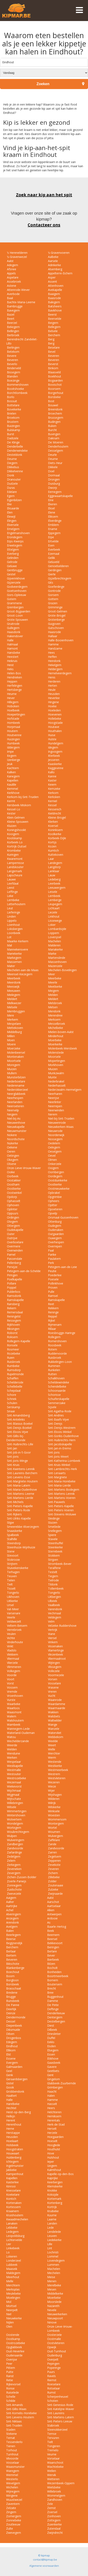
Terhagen (13, 1572)
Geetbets (53, 2071)
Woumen (53, 1832)
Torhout (11, 2450)
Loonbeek (13, 933)
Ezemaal (53, 554)
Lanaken (11, 2223)
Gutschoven (55, 628)
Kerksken (53, 797)
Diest (50, 2025)
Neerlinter (54, 1102)
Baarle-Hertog (56, 1926)
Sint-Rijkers (14, 1514)
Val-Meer (12, 1609)
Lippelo (11, 921)
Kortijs (52, 842)
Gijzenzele (13, 582)
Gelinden (12, 558)
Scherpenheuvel (57, 2397)
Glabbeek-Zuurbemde (61, 2083)
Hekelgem (54, 665)
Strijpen (52, 1560)
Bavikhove (54, 310)
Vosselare (54, 1683)
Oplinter (11, 1209)
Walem (11, 1716)
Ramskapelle (15, 1300)
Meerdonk (13, 982)
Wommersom (56, 1819)
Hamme (53, 644)
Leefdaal (12, 883)
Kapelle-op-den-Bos (60, 2174)
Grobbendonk (15, 2091)
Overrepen (54, 1246)
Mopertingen (56, 1061)
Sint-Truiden (14, 2425)
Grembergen (15, 607)
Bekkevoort (55, 1943)
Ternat (10, 2438)
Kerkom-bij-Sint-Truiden (22, 797)
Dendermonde (15, 2017)
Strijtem (11, 1564)
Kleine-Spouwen (17, 822)
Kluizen (11, 826)
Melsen (52, 1007)
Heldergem (55, 669)
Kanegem (13, 776)
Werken (11, 1757)
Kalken (11, 772)
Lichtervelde (14, 2240)
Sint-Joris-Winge (17, 1461)
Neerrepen (54, 1106)
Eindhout (12, 2046)
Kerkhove (12, 793)
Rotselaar (53, 2388)
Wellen (51, 2471)
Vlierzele (12, 1663)
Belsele (52, 331)
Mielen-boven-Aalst (60, 1032)
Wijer (51, 1790)
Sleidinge (53, 1518)
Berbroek (12, 335)
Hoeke (52, 706)
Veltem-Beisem (16, 1626)
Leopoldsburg (15, 2236)
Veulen (11, 1634)
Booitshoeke (15, 389)
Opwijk (51, 2347)
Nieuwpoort (55, 2318)
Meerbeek (13, 978)
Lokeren (11, 2256)
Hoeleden (54, 710)
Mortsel (11, 2306)
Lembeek (53, 896)
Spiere (51, 1535)
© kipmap (44, 2555)
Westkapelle (14, 1766)
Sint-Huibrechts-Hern (61, 1440)
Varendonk (54, 1609)
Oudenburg (54, 2355)
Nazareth (53, 2306)
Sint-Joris (53, 1452)
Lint (49, 2248)
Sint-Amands (14, 2405)
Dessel (10, 2021)
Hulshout (53, 2157)
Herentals (53, 2120)
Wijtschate (13, 1799)
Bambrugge (14, 306)
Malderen (54, 945)
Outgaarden (55, 1234)
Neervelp (12, 1110)
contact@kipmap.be (45, 2559)
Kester (11, 813)
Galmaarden (14, 2067)
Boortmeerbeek (57, 1976)
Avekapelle (54, 290)
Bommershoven (17, 385)
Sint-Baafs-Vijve (58, 1419)
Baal (9, 298)
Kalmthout (54, 2170)
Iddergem (13, 747)
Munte (52, 1077)
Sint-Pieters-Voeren (60, 1510)
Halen (51, 2096)
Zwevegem (13, 2533)
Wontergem (55, 1823)
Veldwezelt (13, 1621)
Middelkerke (55, 2293)
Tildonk (52, 1584)
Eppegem (54, 533)
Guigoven (54, 624)
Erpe (50, 537)
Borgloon (12, 1980)
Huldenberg (13, 2157)
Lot (8, 937)
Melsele (11, 1007)
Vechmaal (54, 1613)
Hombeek (13, 723)
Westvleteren (56, 1778)
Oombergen (55, 1172)
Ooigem (53, 1168)
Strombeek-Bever (59, 1564)
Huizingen (13, 739)
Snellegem (54, 1531)
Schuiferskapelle (58, 1399)
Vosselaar (12, 2462)
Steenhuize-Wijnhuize (20, 1547)
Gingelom (53, 2079)
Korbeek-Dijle (56, 838)
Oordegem (54, 1176)
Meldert (11, 999)
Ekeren (52, 504)
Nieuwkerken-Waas (60, 1127)
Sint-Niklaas (14, 2421)
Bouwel (52, 405)
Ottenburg (54, 1221)
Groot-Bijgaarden (18, 611)
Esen (50, 545)
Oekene (11, 1147)
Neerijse (53, 1098)
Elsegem (52, 2050)
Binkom (52, 368)
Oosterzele (54, 2335)
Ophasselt (13, 1201)
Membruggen (15, 1011)
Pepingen (53, 2364)
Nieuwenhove (15, 1123)
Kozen (51, 846)
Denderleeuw (56, 2013)
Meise (51, 2277)
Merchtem (13, 2285)
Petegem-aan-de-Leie (62, 1267)
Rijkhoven (13, 1325)
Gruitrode (12, 624)
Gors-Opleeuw (16, 595)
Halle (10, 640)
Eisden (51, 2046)
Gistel (10, 2083)
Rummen (53, 1366)
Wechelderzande (17, 1741)
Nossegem (55, 1139)
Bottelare (12, 405)
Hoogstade (55, 723)
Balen (10, 1931)
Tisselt (11, 1588)
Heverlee (53, 698)
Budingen (54, 422)
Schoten (52, 2401)
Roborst (12, 1333)
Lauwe (11, 879)
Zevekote (54, 1865)
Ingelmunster (15, 2166)
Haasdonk (13, 632)
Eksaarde (12, 508)
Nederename (15, 1085)
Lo (8, 2252)
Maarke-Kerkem (17, 941)
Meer (51, 974)
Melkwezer (13, 1003)
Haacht (52, 2091)
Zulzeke (52, 1889)
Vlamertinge (55, 1650)
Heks (10, 669)
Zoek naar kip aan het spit (44, 194)
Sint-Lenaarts (56, 1473)
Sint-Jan (11, 1448)
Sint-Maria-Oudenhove (21, 1489)
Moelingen (13, 2298)
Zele (50, 2504)
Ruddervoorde (57, 1353)
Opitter (52, 1205)
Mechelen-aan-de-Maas (22, 970)
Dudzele (12, 483)
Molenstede (55, 1052)
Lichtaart (53, 908)
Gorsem (53, 595)
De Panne (12, 2005)
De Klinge (13, 442)
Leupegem (54, 904)
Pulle (50, 1292)
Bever (51, 1955)
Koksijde (52, 2194)
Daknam (53, 438)
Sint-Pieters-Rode (18, 1510)
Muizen (11, 1069)
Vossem (12, 1687)
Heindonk (54, 661)
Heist (10, 665)
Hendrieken (14, 677)
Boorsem (54, 389)
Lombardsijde (56, 929)
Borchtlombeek (16, 393)
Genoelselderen (58, 566)
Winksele (53, 1811)
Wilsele (11, 1807)
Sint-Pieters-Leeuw (59, 2421)
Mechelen (53, 2273)
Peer (9, 2364)
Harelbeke (12, 2104)
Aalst (10, 261)
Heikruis (11, 661)
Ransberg (12, 1304)
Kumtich (53, 850)
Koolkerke (54, 834)
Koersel (52, 826)
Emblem (53, 525)
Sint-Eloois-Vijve (17, 1432)
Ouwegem (54, 1238)
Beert (10, 319)
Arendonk (12, 1922)
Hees (51, 653)
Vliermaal (12, 1659)
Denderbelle (14, 446)
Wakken (52, 1712)
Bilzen (51, 1964)
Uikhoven (12, 1597)
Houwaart (12, 2153)
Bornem (52, 1980)
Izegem (52, 2166)
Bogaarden (55, 380)
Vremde (11, 1691)
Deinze (10, 2013)
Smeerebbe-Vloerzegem (22, 1527)
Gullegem (12, 628)
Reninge (53, 1312)
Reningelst (13, 1316)
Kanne (51, 776)
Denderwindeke (17, 450)
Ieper (50, 2162)
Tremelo (52, 2450)
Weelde (52, 1741)
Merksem (54, 1019)
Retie (9, 2380)
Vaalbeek (53, 1605)
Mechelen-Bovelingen (62, 970)
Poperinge (54, 2368)
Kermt (10, 801)
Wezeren (53, 1782)
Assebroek (13, 281)
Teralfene (54, 1568)
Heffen (52, 657)
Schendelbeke (56, 1386)
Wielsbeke (54, 2487)
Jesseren (53, 760)
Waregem (12, 2471)
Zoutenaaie (55, 1885)
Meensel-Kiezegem (19, 974)
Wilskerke (54, 1807)
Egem (10, 496)
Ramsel (52, 1296)
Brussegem (55, 418)
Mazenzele (54, 966)
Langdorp (54, 867)
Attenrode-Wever (18, 290)
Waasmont (14, 1712)
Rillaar (51, 1329)
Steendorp (13, 1543)
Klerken (52, 822)
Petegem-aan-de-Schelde (23, 1271)
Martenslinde (56, 958)
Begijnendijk (14, 1943)
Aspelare (12, 277)
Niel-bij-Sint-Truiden (60, 1118)
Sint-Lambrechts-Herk (62, 1469)
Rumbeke (12, 1366)
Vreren (52, 1691)
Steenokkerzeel (57, 2429)
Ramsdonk (13, 1296)
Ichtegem (12, 2162)
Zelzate (11, 2508)
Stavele (52, 1539)
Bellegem (54, 327)
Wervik (51, 2475)
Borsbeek (12, 1984)
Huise (51, 735)
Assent (52, 281)
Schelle (10, 2397)
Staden (10, 2429)
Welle (51, 1749)
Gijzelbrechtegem (59, 578)
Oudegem (54, 1226)
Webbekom (55, 1737)
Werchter (53, 1753)
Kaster (52, 780)
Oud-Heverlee (15, 2351)
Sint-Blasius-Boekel (19, 1423)
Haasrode (54, 632)
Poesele (53, 1279)
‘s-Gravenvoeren (58, 253)
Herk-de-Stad (56, 2124)
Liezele (52, 912)
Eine (50, 500)
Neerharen (54, 1094)
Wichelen (12, 2487)
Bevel (51, 352)
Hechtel (11, 2108)
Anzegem (12, 1918)
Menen (51, 2281)
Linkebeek (12, 2248)
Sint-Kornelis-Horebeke (21, 2413)
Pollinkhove (55, 1283)
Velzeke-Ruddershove (62, 1626)
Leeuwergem (56, 888)
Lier (8, 2244)
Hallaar (52, 636)
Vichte (10, 1638)
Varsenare (13, 1613)
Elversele (12, 525)
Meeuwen (13, 991)
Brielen (11, 413)
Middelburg (14, 1032)
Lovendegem (56, 2260)
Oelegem (53, 1147)
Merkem (12, 1019)
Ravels (51, 2376)
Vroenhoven (14, 1696)
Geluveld (53, 562)
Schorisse (54, 1395)
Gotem (11, 599)
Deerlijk (11, 2009)
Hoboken (12, 706)
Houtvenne (14, 735)
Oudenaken (55, 1230)
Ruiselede (12, 2392)
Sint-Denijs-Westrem (61, 1428)
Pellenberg (13, 1263)
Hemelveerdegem (59, 673)
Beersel (52, 1939)
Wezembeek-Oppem (60, 2483)
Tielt (9, 1584)
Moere (11, 1044)
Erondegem (14, 537)
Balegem (53, 302)
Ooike (10, 1172)
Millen (10, 1036)
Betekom (12, 352)
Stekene (11, 2434)
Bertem (11, 1955)
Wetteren (53, 2479)
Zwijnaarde (55, 1894)
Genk (9, 2075)
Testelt (52, 1572)
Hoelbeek (12, 710)
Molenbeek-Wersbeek (62, 1048)
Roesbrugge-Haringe (61, 1333)
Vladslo (11, 1650)
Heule (51, 690)
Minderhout (55, 1036)
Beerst (52, 314)
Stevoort (12, 1555)
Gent (50, 2075)
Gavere (52, 2067)
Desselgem (55, 450)
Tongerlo (12, 1593)
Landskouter (15, 867)
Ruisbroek (54, 1358)
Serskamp (13, 1407)
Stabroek (53, 2425)
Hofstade (12, 718)
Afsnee (11, 269)
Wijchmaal (13, 1790)
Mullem (11, 1073)
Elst (8, 2054)
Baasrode (54, 298)
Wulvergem (55, 1836)
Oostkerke (54, 1184)
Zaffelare (53, 1840)
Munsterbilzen (16, 1077)
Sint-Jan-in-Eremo (59, 1448)
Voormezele (55, 1675)
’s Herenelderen (16, 253)
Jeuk (9, 764)
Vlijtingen (53, 1663)
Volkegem (13, 1671)
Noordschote (15, 1139)
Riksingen (12, 1329)
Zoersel (52, 2512)
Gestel (10, 574)
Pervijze (11, 1267)
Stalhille (11, 1539)
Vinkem (52, 1642)
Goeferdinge (55, 587)
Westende (54, 1762)
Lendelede (54, 2232)
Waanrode (54, 1700)
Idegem (52, 747)
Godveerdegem (16, 587)
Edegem (11, 2042)
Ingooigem (54, 751)
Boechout (12, 1972)
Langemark (14, 871)
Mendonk (54, 1011)
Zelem (10, 1861)
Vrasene (53, 1687)
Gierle (51, 574)
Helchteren (54, 2112)
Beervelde (54, 319)
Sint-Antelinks (15, 1419)
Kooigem (12, 834)
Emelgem (12, 529)
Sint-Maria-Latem (18, 1485)
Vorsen (52, 1679)
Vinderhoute (14, 1642)
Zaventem (13, 2504)
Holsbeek (12, 2145)
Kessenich (54, 809)
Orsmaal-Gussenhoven (62, 1217)
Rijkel (51, 1320)
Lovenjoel (54, 937)
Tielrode (53, 1580)
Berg (50, 339)
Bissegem (13, 372)
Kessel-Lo (13, 809)
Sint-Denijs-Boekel (19, 1428)
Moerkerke (54, 1044)
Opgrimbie (54, 1197)
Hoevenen (54, 714)
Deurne (11, 459)
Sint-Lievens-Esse (18, 1477)
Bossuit (11, 401)
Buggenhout (55, 1997)
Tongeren (53, 2446)
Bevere (11, 356)
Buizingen (13, 426)
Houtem (12, 731)
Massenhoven (57, 962)
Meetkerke (54, 986)
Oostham (12, 1184)
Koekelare (12, 2194)
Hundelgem (55, 743)
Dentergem (54, 2017)
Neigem (11, 1114)
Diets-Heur (54, 463)
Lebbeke (11, 2227)
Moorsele (54, 1057)
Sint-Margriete (57, 1477)
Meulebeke (13, 2293)
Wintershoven (15, 1815)
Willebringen (14, 1803)
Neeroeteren (15, 1106)
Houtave (53, 727)
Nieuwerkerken (57, 2314)
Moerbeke (54, 1040)
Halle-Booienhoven (60, 640)
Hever (10, 698)
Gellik (51, 558)
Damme (52, 2001)
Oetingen (12, 1156)
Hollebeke (54, 718)
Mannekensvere (17, 949)
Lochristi (52, 2252)
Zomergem (13, 2516)
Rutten (52, 1374)
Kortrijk (52, 2207)
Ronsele (12, 1345)
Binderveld (13, 368)
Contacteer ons (44, 225)
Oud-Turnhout (56, 2351)
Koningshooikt (16, 830)
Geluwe (11, 566)
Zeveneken (14, 1869)
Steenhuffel (55, 1543)
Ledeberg (54, 879)
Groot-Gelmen (57, 611)
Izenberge (13, 760)
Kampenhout (14, 2174)
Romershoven (57, 1341)
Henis (51, 677)
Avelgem (12, 1926)
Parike (51, 1254)
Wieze (51, 1786)
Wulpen (11, 1836)
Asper (51, 277)
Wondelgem (14, 1823)
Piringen (12, 1275)
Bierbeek (53, 1959)
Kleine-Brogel (56, 817)
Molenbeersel (15, 1052)
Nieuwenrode (56, 1123)
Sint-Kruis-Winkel (58, 1465)
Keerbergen (55, 2182)
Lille (49, 2244)
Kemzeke (53, 789)
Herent (10, 2120)
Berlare (52, 1951)
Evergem (12, 2063)
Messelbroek (56, 1024)
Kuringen (12, 855)
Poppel (11, 1287)
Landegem (54, 863)
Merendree (55, 1015)
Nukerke (12, 1143)
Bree (50, 1992)
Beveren (53, 356)
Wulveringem (15, 1840)
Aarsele (52, 261)
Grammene (14, 603)
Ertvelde (53, 541)
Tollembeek (55, 1588)
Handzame (54, 648)
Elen (9, 512)
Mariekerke (14, 953)
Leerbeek (53, 883)
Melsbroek (54, 1003)
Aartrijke (11, 1906)
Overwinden (14, 1250)
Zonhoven (54, 2516)
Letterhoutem (15, 904)
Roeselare (54, 2384)
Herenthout (13, 2124)
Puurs (51, 2372)
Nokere (11, 1135)
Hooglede (53, 2145)
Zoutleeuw (13, 2524)
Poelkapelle (14, 1279)
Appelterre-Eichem (59, 273)
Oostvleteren (55, 2343)
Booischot (54, 385)
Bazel (10, 314)
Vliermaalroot (56, 1659)
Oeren (10, 1151)
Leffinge (12, 892)
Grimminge (55, 607)
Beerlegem (13, 1935)
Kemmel (12, 789)
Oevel (51, 1156)
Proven (52, 1287)
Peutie (51, 1271)
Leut (9, 908)
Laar (50, 859)
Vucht (51, 1696)
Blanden (12, 376)
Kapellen (12, 780)
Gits (50, 582)
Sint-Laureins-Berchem (21, 1473)
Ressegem (13, 1320)
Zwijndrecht (55, 2533)
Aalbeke (52, 257)
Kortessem (13, 2207)
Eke (9, 504)
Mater (10, 966)
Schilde (10, 2401)
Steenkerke (55, 1547)
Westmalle (13, 1770)
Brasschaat (13, 1988)
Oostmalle (54, 2339)
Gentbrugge (14, 570)
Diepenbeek (14, 2025)
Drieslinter (54, 2034)
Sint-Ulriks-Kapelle (18, 1518)
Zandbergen (14, 1844)
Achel (9, 1910)
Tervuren (53, 2438)
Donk (10, 475)
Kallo (51, 772)
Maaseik (11, 2269)
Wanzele (53, 1729)
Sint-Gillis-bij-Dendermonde (15, 1438)
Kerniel (52, 801)
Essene (11, 2058)
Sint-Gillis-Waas (16, 2409)
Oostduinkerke (57, 1180)
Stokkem (53, 1555)
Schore (11, 1395)
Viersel (52, 1638)
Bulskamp (13, 430)
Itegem (11, 756)
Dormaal (53, 475)
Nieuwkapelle (15, 1127)
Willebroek (54, 2491)
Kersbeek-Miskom (18, 805)
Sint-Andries (55, 1415)
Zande (51, 1844)
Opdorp (11, 1197)
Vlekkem (12, 1654)
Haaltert (11, 2096)
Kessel (52, 805)
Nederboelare (15, 1081)
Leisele (52, 892)
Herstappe (13, 2133)
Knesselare (13, 2190)
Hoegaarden (55, 2137)
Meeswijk (12, 986)
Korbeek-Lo (14, 842)
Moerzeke (13, 1048)
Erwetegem (14, 545)
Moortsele (13, 1061)
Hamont (12, 648)
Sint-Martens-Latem (60, 2417)
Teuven (11, 1576)
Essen (51, 2054)
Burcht (52, 430)
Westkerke (54, 1766)
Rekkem (53, 1308)
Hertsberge (14, 690)
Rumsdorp (13, 1370)
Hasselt (52, 2104)
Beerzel (11, 323)
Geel (9, 2071)
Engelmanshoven (18, 533)
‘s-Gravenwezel (16, 257)
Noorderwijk (55, 1135)
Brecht (51, 1988)
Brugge (11, 1997)
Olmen (52, 1160)
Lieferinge (13, 912)
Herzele (52, 2133)
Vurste (10, 1700)
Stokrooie (13, 1560)
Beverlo (11, 364)
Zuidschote (14, 1889)
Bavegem (13, 310)
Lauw (51, 875)
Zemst (51, 2508)
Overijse (11, 2359)
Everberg (12, 554)
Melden (52, 995)
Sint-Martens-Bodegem (63, 1489)
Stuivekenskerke (17, 1568)
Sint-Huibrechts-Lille (19, 1444)
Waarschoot (55, 2462)
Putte (9, 2372)
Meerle (52, 982)
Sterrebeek (54, 1551)
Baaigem (53, 294)
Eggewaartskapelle (60, 496)
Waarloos (13, 1708)
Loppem (53, 933)
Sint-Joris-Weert (58, 1456)
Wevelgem (13, 2483)
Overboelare (14, 1242)
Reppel (52, 1316)
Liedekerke (54, 2240)
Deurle (52, 455)
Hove (50, 2153)
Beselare (53, 347)
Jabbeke (11, 2170)
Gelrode (11, 562)
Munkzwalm (55, 1073)
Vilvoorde (12, 2458)
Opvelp (52, 1213)
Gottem (52, 599)
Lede (50, 2227)
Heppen (11, 681)
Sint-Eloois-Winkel (59, 1432)
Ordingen (12, 1217)
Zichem (52, 1873)
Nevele (51, 2310)
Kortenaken (14, 2203)
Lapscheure (14, 875)
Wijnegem (12, 2491)
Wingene (12, 2495)
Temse (51, 2434)
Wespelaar (13, 1762)
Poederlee (54, 1275)
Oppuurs (12, 1213)
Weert (51, 1745)
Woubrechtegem (17, 1832)
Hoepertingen (15, 714)
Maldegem (13, 2273)
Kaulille (11, 784)
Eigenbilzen (14, 500)
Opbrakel (53, 1193)
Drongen (53, 479)
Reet (50, 1304)
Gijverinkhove (15, 578)
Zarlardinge (14, 1852)
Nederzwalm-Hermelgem (64, 1090)
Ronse (10, 2388)
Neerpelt (12, 2310)
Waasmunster (15, 2467)
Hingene (53, 702)
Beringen (53, 1947)
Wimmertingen (16, 1811)
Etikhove (52, 2058)
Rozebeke (13, 1353)
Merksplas (13, 2289)
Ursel (10, 1605)
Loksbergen (14, 929)
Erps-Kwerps (15, 541)
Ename (52, 529)
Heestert (12, 657)
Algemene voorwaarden (44, 2566)
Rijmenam (54, 1325)
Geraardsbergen (16, 2079)
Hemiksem (54, 2116)
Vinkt (9, 1646)
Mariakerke (55, 949)
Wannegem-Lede (18, 1729)
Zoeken (43, 84)
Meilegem (13, 995)
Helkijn (10, 2116)
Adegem (12, 265)
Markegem (13, 958)
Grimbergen (55, 2087)
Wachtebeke (55, 2467)
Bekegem (13, 327)
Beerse (11, 1939)
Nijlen (10, 2322)
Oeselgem (54, 1151)
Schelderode (14, 1382)
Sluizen (52, 1522)
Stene (10, 1551)
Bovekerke (13, 409)
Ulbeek (52, 1601)
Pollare (11, 1283)
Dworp (52, 488)
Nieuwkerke (14, 2318)
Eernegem (54, 492)
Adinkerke (54, 265)
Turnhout (12, 2454)
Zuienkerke (54, 2524)
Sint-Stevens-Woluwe (61, 1514)
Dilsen (10, 2034)
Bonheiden (54, 1972)
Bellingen (12, 331)
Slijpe (10, 1522)
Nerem (52, 1114)
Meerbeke (54, 978)
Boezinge (12, 380)
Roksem (12, 1337)
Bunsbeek (12, 2001)
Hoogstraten (14, 2149)
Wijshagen (54, 1795)
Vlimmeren (13, 1667)
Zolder (52, 1881)
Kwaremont (14, 859)
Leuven (52, 2236)
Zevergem (13, 1873)
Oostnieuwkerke (58, 1188)
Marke (51, 953)
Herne (10, 2129)
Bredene (11, 1992)
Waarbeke (13, 1704)
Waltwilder (54, 1720)
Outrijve (11, 1238)
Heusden (53, 694)
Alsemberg (54, 269)
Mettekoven (14, 1028)
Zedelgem (13, 1856)
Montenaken (15, 1057)
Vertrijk (52, 1630)
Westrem (53, 1774)
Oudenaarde (14, 2355)
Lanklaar (53, 871)
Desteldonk (14, 455)
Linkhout (53, 916)
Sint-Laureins (55, 2413)
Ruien (10, 1358)
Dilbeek (52, 2030)
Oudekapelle (14, 1230)
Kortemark (54, 2199)
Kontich (11, 2199)
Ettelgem (12, 549)
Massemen (14, 962)
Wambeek (13, 1724)
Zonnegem (14, 1885)
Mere (10, 1015)
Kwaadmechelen (17, 2219)
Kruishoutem (14, 2215)
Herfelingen (14, 685)
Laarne (51, 2219)
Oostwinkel (14, 1193)
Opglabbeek (14, 2347)
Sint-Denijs (54, 1423)
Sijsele (51, 1407)
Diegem (11, 463)
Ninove (52, 2322)
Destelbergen (56, 2021)
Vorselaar (53, 2458)
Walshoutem (15, 1720)
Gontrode (54, 591)
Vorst (10, 1683)
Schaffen (12, 1378)
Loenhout (13, 925)
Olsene (11, 1164)
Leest (10, 888)
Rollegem (54, 1337)
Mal (9, 945)
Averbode (13, 294)
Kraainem (12, 2211)
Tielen (10, 1580)
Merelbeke (54, 2285)
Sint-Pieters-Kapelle (19, 1506)
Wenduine (13, 1753)
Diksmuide (13, 2030)
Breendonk (55, 409)
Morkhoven (55, 1065)
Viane (51, 1634)
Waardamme (56, 1704)
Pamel (10, 1254)
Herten (52, 685)
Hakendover (14, 636)
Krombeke (13, 850)
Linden (11, 916)
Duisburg (53, 483)
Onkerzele (54, 1164)
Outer (10, 1234)
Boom (10, 1976)
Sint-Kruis (12, 1465)
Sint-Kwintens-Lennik (20, 1469)
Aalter (10, 1902)
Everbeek (53, 549)
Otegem (12, 1221)
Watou (11, 1737)
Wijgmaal (12, 1795)
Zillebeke (53, 1877)
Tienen (10, 2446)
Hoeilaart (12, 2141)
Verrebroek (14, 1630)
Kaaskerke (54, 764)
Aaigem (11, 1898)
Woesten (53, 1815)
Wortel (52, 1828)
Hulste (51, 739)
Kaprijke (52, 2178)
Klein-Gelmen (15, 817)
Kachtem (12, 768)
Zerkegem (13, 1865)
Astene (11, 286)
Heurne (11, 694)
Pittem (10, 2368)
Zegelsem (54, 1856)
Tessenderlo (14, 2442)
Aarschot (53, 1902)
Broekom (12, 418)
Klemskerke (55, 2186)
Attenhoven (55, 286)
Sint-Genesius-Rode (60, 2405)
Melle (9, 2281)
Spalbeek (12, 1535)
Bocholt (52, 1968)
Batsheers (54, 306)
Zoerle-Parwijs (16, 1881)
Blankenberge (15, 1968)
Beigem (52, 323)
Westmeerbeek (57, 1770)
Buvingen (53, 434)
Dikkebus (12, 467)
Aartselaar (54, 1906)
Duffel (51, 2038)
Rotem (52, 1349)
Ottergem (13, 1226)
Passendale (14, 1259)
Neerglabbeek (15, 1094)
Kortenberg (54, 2203)
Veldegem (54, 1617)
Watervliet (54, 1733)
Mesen (51, 2289)
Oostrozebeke (15, 2343)
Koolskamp (14, 838)
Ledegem (12, 2232)
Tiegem (52, 1576)
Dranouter (13, 479)
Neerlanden (14, 1102)
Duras (10, 488)
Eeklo (50, 2042)
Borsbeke (54, 397)
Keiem (51, 784)
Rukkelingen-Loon (59, 1362)
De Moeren (55, 442)
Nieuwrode (55, 1131)
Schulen (11, 1403)
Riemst (51, 2380)
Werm (51, 1757)
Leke (9, 896)
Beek (50, 1931)
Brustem (12, 422)
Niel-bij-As (13, 1118)
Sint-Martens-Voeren (61, 1498)
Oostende (12, 2335)
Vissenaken (55, 1646)
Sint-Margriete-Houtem (22, 1481)
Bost (50, 401)
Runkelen (53, 1370)
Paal (50, 1250)
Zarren (52, 1852)
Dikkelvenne (14, 471)
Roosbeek (54, 1345)
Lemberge (54, 900)
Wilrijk (51, 1803)
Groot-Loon (14, 615)
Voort (10, 1679)
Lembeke (12, 900)
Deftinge (53, 2009)
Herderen (53, 681)
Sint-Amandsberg (18, 1415)
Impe (10, 751)
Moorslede (54, 2302)
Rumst (51, 2392)
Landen (52, 2223)
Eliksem (52, 516)
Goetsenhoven (16, 591)
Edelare (11, 492)
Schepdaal (13, 1391)
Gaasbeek (53, 2063)
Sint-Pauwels (56, 1502)
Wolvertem (14, 1819)
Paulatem (54, 1259)
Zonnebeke (13, 2520)
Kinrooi (11, 2186)
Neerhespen (14, 1098)
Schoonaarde (56, 1391)
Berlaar (11, 1951)
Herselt (52, 2129)
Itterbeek (53, 756)
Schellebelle (14, 1386)
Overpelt (52, 2359)
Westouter (13, 1774)
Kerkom (52, 793)
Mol (8, 2302)
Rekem (11, 1308)
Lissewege (54, 921)
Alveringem (13, 1914)
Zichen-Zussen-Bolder (21, 1877)
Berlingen (12, 347)
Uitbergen (54, 1597)
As (48, 1922)
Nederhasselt (56, 1085)
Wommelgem (56, 2495)
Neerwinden (55, 1110)
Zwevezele (13, 1894)
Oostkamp (13, 2339)
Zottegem (54, 2520)
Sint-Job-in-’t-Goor (18, 1452)
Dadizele (12, 438)
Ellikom (11, 2050)
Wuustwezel (14, 2500)
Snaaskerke (14, 1531)
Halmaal (12, 644)
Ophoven (12, 1205)
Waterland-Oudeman (20, 1733)
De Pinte (53, 2005)
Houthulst (53, 2149)
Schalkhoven (56, 1378)
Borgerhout (55, 393)
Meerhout (12, 2277)
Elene (51, 512)
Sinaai (10, 1411)
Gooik (10, 2087)
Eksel (51, 508)
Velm (51, 1621)
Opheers (53, 1201)
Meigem (53, 991)
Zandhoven (54, 2500)
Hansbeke (13, 653)
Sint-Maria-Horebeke (61, 1481)
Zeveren (53, 1869)
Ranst (10, 2376)
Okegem (12, 1160)
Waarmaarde (56, 1708)
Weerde (11, 1745)
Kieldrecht (54, 813)
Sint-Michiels (15, 1502)
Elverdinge (54, 521)
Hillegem (12, 702)
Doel (50, 471)
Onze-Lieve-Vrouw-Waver (23, 1168)
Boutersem (54, 1984)
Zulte (9, 2528)
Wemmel (12, 2475)
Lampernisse (15, 863)
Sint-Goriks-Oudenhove (63, 1436)
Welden (11, 1749)
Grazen (52, 603)
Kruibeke (53, 2211)
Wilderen (53, 1799)
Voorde (11, 1675)
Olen (9, 2326)
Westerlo (12, 2479)
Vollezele (53, 1671)
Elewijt (11, 516)
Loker (51, 925)
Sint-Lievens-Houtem (20, 2417)
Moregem (13, 1065)
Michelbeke (55, 1028)
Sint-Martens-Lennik (61, 1494)
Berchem (53, 335)
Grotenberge (56, 620)
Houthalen (54, 731)
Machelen (54, 941)
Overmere (13, 1246)
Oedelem (53, 1143)
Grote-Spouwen (17, 620)
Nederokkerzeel (17, 1090)
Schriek (11, 1399)
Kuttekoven (55, 855)
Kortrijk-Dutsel (16, 846)
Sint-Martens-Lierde (19, 1498)
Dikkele (52, 467)
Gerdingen (54, 570)
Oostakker (13, 1180)
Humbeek (13, 743)
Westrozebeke (16, 1778)
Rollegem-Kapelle (18, 1341)
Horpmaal (13, 727)
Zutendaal (54, 2528)
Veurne (51, 2454)
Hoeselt (52, 2141)
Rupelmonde (15, 1374)
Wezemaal (13, 1782)
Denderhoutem (57, 446)
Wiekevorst (14, 1786)
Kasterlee (12, 2182)
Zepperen (54, 1861)
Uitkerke (12, 1601)
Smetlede (54, 1527)
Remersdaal (14, 1312)
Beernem (53, 1935)
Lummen (53, 2265)
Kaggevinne (55, 768)
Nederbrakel (55, 1081)
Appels (11, 273)
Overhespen (55, 1242)
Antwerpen (54, 1914)
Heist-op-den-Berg (18, 2112)
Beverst (52, 364)
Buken (51, 426)
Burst (10, 434)
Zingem (11, 2512)
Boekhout (54, 376)
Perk (50, 1263)
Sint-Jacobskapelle (59, 1444)
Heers (51, 2108)
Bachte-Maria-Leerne (20, 302)
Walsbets (53, 1716)
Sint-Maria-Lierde (59, 1485)
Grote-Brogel (56, 615)
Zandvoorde (14, 1848)
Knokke (52, 2190)
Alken (50, 1910)
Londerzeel (13, 2260)
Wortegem (13, 1828)
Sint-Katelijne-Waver (60, 2409)
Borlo (10, 397)
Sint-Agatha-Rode (59, 1411)
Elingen (11, 521)
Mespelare (13, 1024)
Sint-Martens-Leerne (20, 1494)
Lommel (52, 2256)
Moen (10, 1040)
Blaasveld (54, 372)
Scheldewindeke (58, 1382)
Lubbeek (11, 2265)
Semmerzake (56, 1403)
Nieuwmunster (16, 1131)
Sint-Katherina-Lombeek (63, 1461)
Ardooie (52, 1918)
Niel (8, 2314)
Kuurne (52, 2215)
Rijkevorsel (13, 2384)
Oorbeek (12, 1176)
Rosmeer (12, 1349)
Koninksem (55, 830)
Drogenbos (13, 2038)
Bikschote (12, 1964)
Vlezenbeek (55, 1654)
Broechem (54, 413)
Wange (52, 1724)
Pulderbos (13, 1292)
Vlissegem (54, 1667)
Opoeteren (54, 1209)
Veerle (10, 1617)
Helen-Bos (13, 673)
